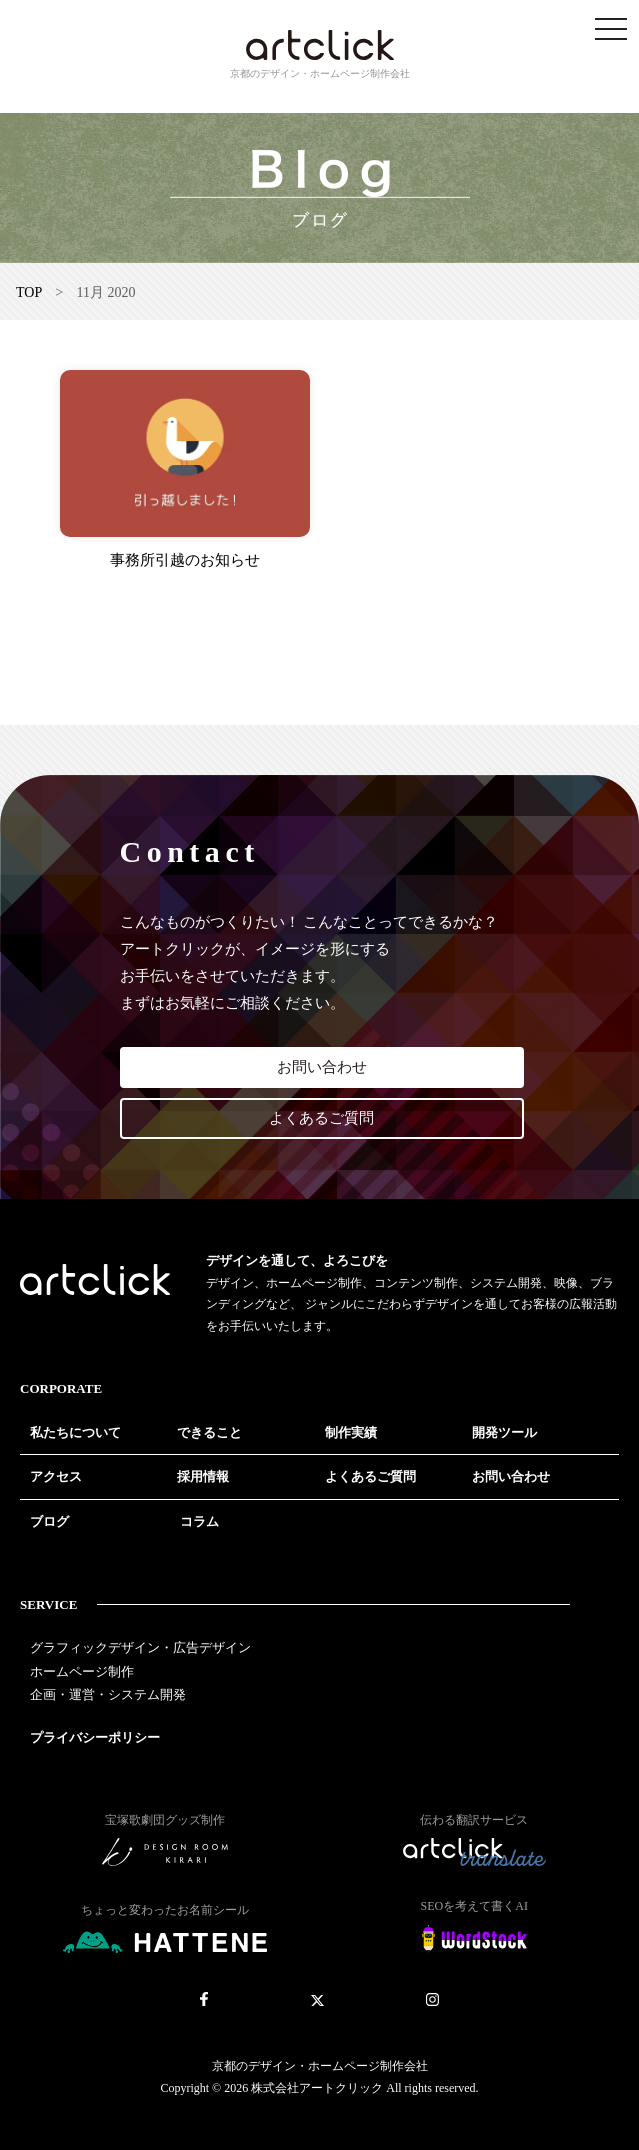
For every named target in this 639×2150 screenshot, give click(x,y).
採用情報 (203, 1476)
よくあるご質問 (321, 1118)
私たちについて (75, 1432)
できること (209, 1432)
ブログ (49, 1521)
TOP (29, 292)
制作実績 (351, 1432)
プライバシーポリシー (95, 1737)
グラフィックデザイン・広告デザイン (140, 1647)
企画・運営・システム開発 (108, 1694)
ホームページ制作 (82, 1671)
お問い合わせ (322, 1067)
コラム (199, 1521)
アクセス (56, 1476)
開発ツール (504, 1432)
